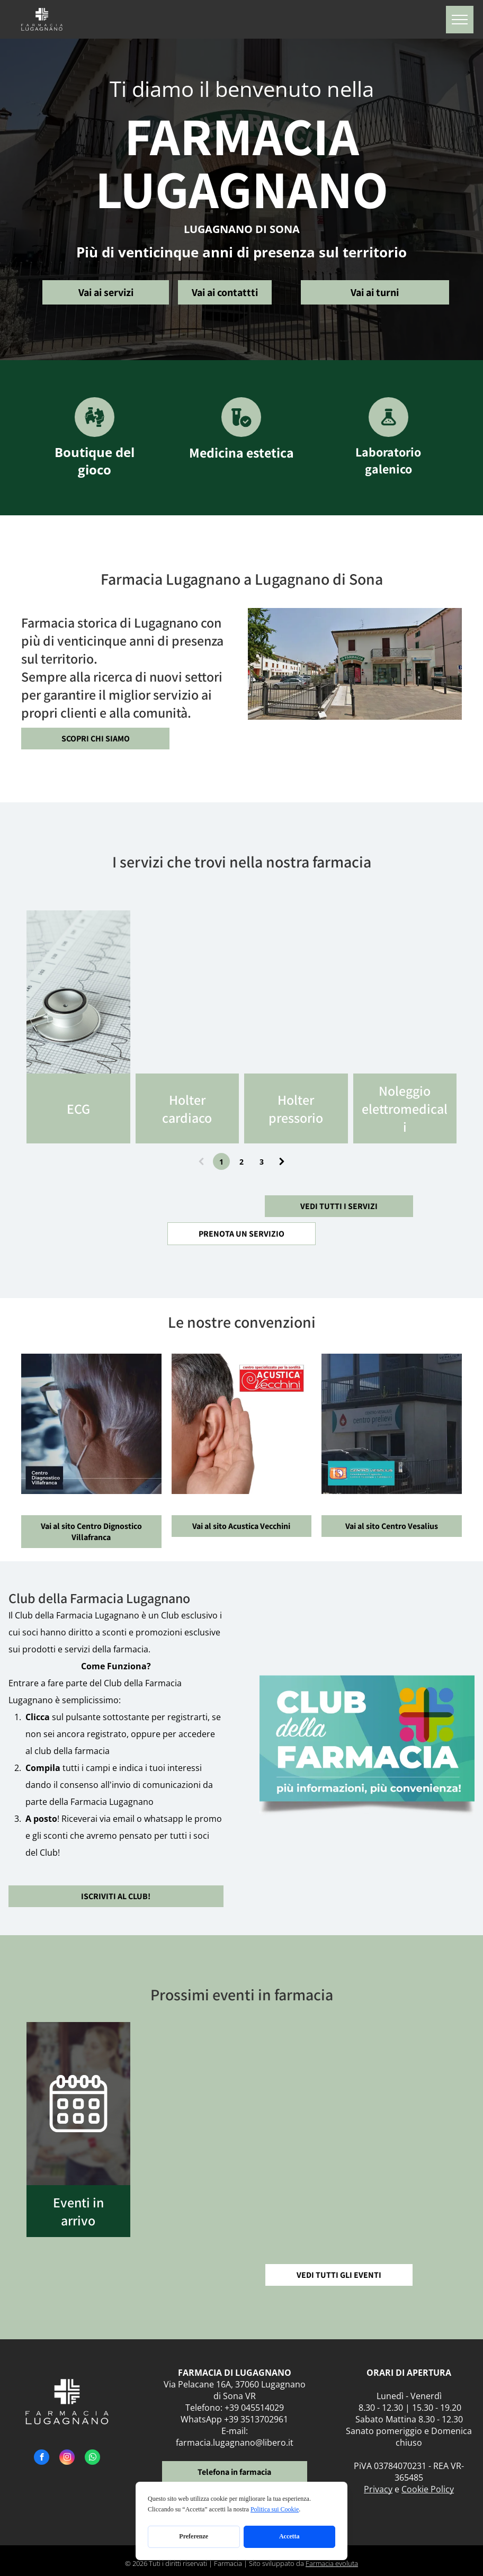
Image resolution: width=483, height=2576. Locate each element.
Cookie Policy (427, 2489)
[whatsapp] (92, 2458)
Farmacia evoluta (332, 2563)
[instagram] (67, 2458)
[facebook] (41, 2458)
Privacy (378, 2489)
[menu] (459, 19)
